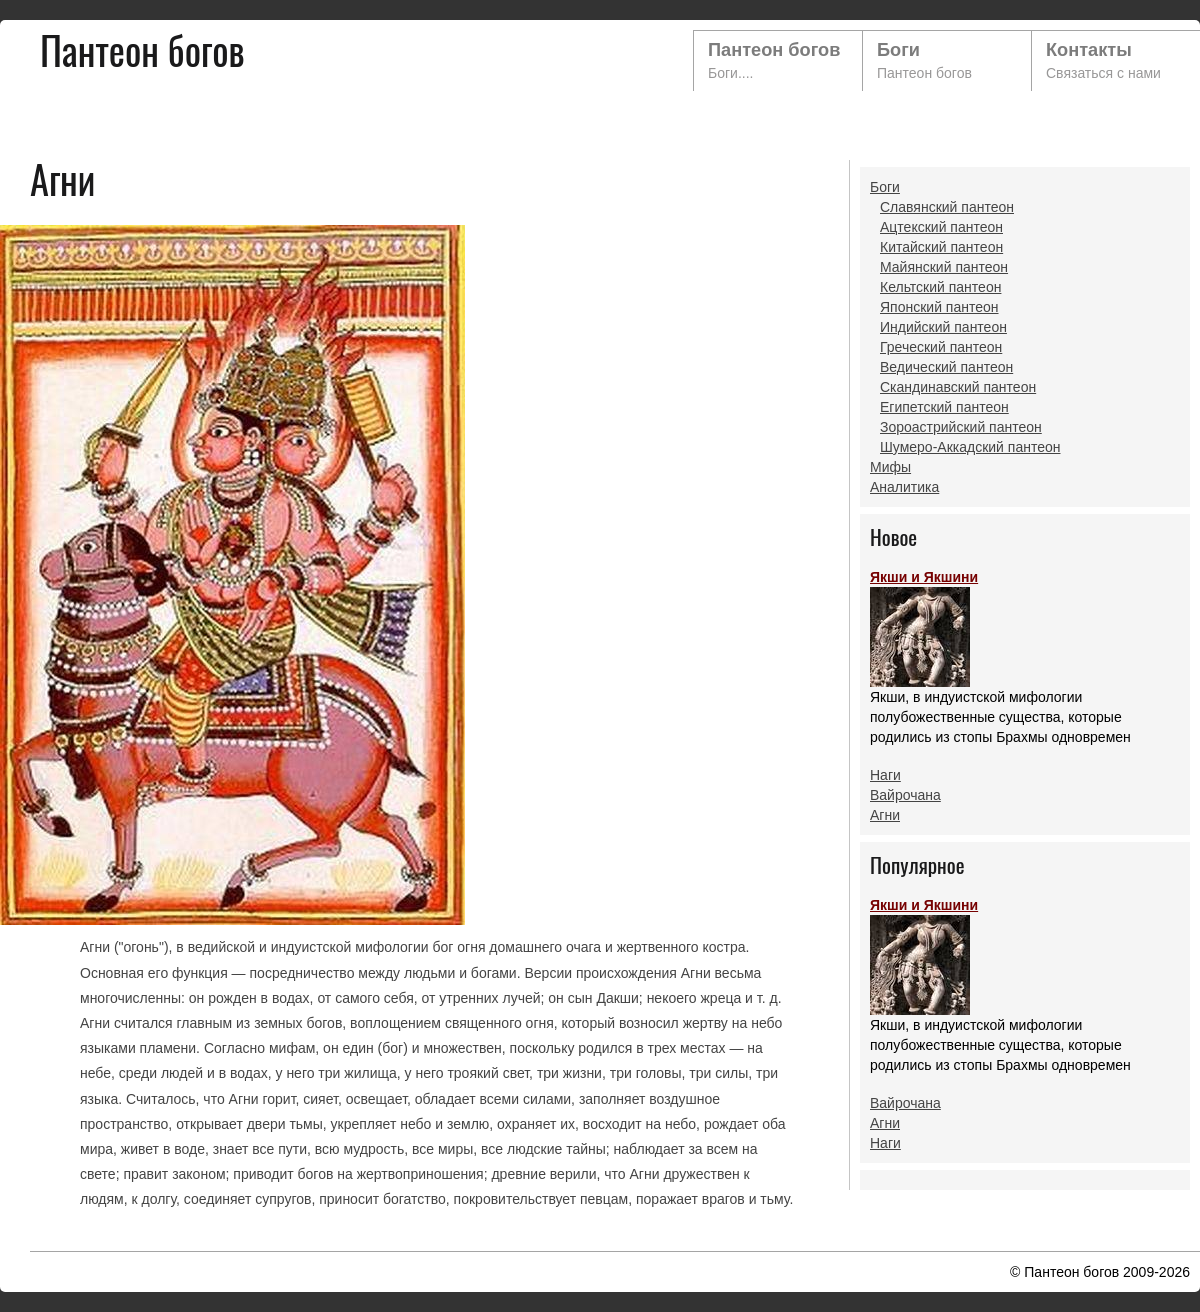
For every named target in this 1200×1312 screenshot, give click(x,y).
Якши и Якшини (924, 628)
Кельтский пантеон (940, 287)
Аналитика (904, 487)
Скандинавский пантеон (958, 387)
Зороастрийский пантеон (961, 427)
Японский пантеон (939, 307)
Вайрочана (905, 795)
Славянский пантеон (947, 207)
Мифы (890, 467)
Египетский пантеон (944, 407)
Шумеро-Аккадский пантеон (970, 447)
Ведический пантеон (946, 367)
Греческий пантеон (941, 347)
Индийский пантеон (943, 327)
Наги (885, 775)
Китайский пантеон (941, 247)
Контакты (1089, 50)
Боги (898, 50)
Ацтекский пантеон (941, 227)
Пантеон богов (774, 50)
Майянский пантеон (944, 267)
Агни (885, 815)
